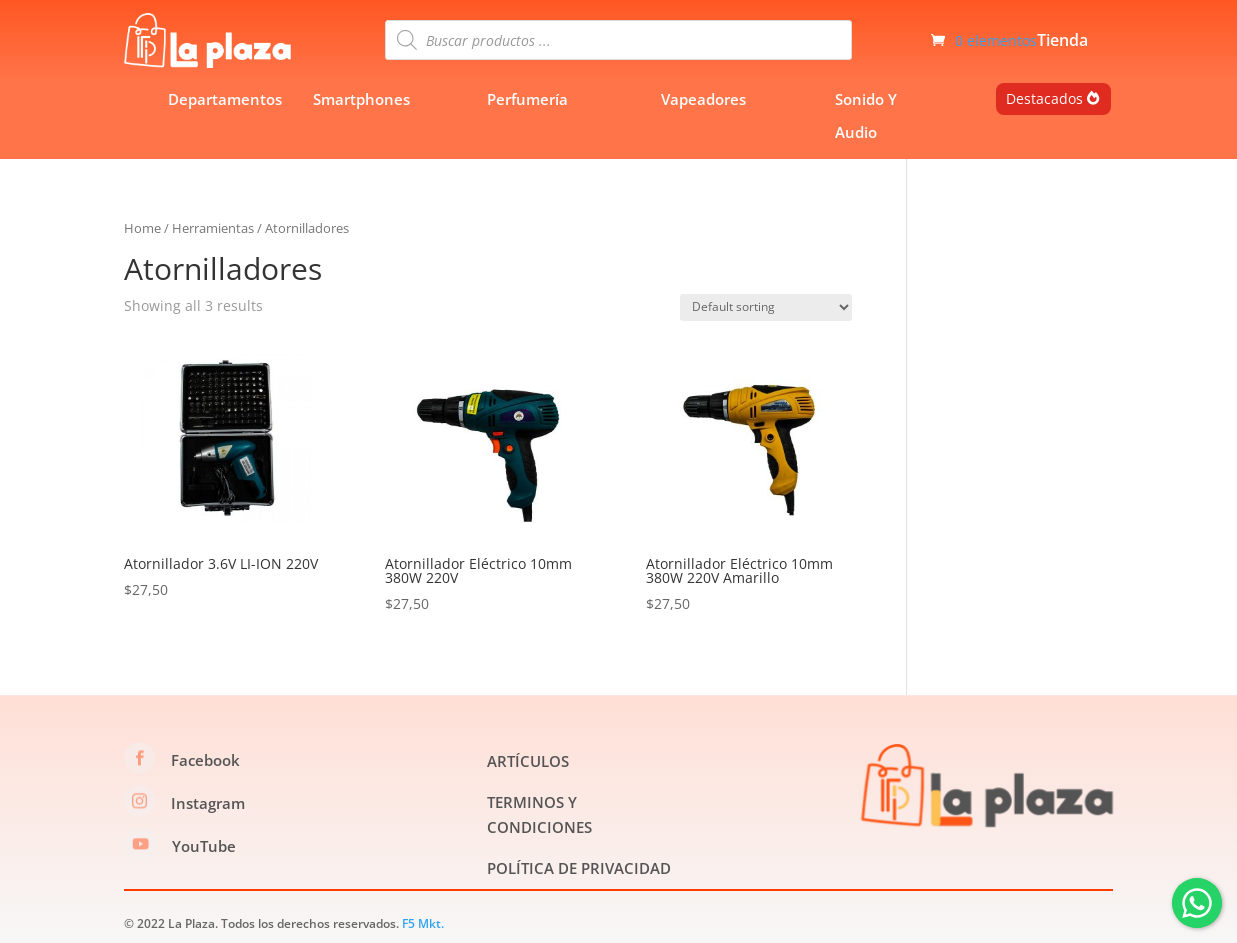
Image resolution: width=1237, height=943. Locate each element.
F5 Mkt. (423, 923)
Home (142, 228)
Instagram (208, 803)
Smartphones (361, 99)
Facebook (205, 760)
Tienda (1062, 42)
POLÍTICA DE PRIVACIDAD (579, 868)
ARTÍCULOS (528, 761)
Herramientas (213, 228)
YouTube (204, 846)
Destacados (1044, 98)
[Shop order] (766, 307)
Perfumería (527, 99)
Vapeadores (703, 99)
